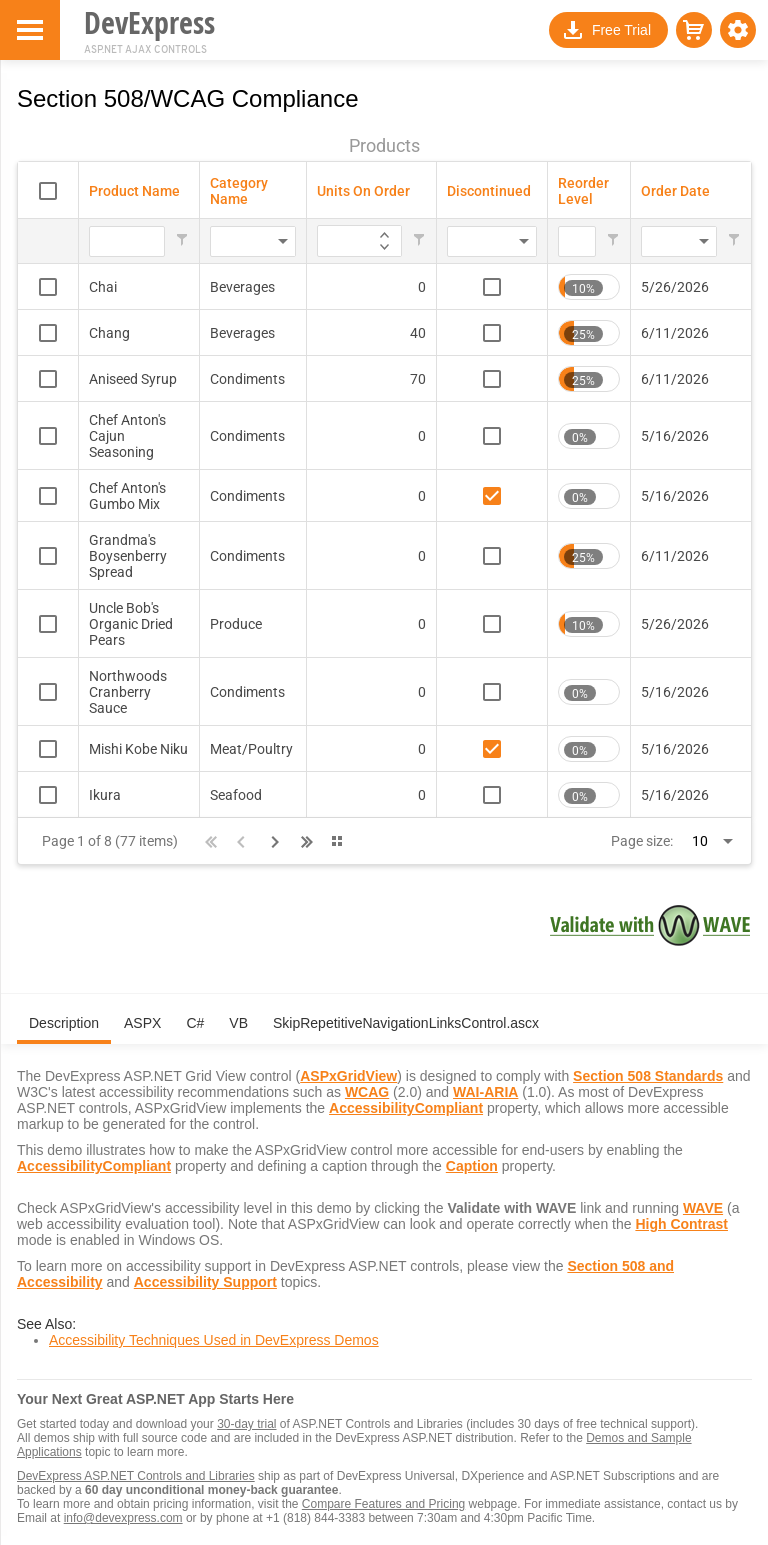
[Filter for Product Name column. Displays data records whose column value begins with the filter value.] (127, 242)
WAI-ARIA (485, 1092)
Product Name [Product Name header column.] (134, 191)
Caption (472, 1166)
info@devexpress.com (123, 1518)
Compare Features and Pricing (383, 1504)
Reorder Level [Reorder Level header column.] (583, 191)
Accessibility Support (205, 1282)
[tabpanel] (384, 1206)
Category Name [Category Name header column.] (239, 191)
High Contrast (681, 1224)
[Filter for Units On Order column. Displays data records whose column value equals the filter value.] (326, 242)
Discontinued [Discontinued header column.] (489, 191)
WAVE (703, 1208)
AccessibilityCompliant (406, 1108)
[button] (738, 30)
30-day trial (246, 1424)
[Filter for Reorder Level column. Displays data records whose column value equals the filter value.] (577, 242)
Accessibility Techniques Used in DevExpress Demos (214, 1340)
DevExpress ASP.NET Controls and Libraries (136, 1476)
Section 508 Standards (648, 1076)
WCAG (367, 1092)
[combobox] (224, 242)
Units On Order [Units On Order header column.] (363, 191)
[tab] (64, 1031)
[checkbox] (48, 191)
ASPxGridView (348, 1076)
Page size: (642, 841)
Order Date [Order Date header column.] (675, 191)
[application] (384, 233)
